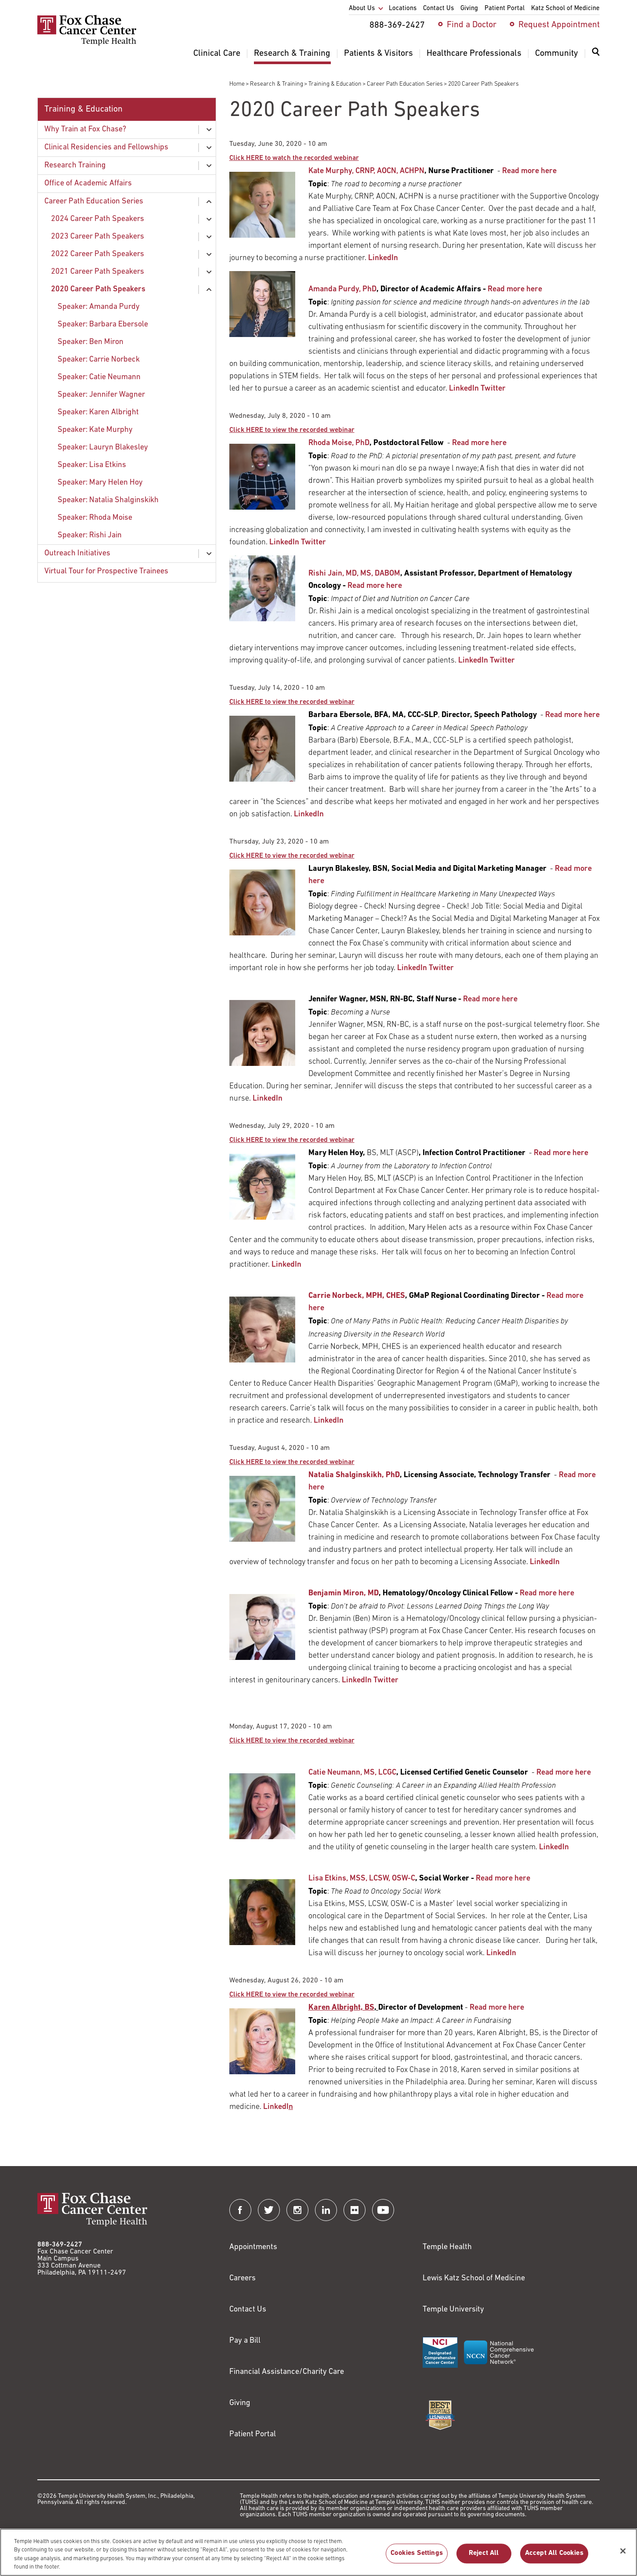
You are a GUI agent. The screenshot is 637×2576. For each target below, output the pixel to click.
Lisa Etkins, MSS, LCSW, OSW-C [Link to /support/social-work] (361, 1878)
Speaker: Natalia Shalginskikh (108, 500)
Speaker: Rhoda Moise (95, 518)
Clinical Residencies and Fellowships (106, 147)
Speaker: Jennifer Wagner (101, 395)
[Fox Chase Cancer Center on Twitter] (269, 2210)
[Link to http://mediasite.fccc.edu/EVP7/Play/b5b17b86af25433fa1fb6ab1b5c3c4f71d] (294, 158)
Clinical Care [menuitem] (216, 53)
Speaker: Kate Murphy (95, 430)
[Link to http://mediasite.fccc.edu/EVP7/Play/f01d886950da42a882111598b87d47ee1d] (292, 1740)
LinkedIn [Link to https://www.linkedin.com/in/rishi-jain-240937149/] (473, 660)
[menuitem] (596, 57)
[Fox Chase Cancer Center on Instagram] (297, 2210)
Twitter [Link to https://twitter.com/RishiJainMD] (502, 660)
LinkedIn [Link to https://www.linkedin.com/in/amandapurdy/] (464, 388)
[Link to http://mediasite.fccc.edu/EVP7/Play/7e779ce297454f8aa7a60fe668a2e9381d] (292, 702)
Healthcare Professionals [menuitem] (474, 53)
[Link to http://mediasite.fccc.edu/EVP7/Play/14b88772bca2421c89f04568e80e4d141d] (292, 855)
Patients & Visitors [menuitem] (378, 53)
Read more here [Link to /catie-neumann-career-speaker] (563, 1772)
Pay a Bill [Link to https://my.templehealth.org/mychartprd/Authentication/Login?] (245, 2341)
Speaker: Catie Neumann (99, 377)
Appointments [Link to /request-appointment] (253, 2247)
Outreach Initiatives (77, 553)
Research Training (75, 165)
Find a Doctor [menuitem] (471, 25)
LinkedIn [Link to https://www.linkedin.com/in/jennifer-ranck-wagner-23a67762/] (267, 1098)
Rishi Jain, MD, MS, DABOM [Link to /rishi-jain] (354, 573)
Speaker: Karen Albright (98, 412)
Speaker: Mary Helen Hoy (100, 482)
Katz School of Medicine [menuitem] (565, 8)
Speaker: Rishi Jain (90, 535)
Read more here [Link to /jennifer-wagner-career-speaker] (490, 999)
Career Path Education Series (405, 84)
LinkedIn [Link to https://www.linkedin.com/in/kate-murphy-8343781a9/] (383, 258)
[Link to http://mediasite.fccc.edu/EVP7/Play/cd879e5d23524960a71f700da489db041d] (292, 1994)
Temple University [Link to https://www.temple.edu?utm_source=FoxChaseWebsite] (453, 2309)
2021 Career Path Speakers (97, 272)
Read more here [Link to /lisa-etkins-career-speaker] (503, 1878)
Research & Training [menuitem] (292, 53)
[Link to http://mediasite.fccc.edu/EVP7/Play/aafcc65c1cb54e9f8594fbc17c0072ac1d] (292, 430)
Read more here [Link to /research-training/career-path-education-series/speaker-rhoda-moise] (479, 443)
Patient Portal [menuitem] (505, 8)
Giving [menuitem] (469, 8)
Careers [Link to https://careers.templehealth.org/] (242, 2278)
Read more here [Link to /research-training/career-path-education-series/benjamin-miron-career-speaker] (547, 1593)
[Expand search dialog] (596, 53)
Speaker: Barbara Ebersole (103, 324)
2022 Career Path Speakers (97, 254)
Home (237, 84)
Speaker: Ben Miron (90, 342)
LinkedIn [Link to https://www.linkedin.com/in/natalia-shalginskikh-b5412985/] (545, 1562)
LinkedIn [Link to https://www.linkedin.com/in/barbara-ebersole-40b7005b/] (309, 814)
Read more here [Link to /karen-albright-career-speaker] (497, 2008)
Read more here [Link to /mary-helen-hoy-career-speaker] (561, 1153)
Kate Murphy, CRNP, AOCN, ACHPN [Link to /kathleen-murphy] (366, 171)
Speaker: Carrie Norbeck (99, 359)
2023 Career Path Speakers (97, 236)
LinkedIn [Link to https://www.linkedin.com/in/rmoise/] (284, 542)
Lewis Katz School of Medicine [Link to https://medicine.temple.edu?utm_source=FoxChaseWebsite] (474, 2278)
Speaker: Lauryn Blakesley (103, 447)
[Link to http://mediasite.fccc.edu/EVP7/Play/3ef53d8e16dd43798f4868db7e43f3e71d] (292, 1462)
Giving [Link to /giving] (239, 2403)
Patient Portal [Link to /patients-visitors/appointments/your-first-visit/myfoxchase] (252, 2434)
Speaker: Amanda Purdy (99, 307)
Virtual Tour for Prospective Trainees (106, 571)
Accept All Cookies (554, 2558)
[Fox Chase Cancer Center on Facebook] (240, 2210)
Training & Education (335, 84)
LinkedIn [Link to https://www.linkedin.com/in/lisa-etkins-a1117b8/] (501, 1953)
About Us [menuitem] (362, 8)
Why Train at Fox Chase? (85, 129)
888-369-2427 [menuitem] (397, 25)
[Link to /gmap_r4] (356, 1296)
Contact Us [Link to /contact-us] (247, 2309)
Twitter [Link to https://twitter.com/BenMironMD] (385, 1680)
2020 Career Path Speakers (98, 289)
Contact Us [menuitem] (438, 8)
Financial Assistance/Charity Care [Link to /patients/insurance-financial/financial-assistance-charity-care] (286, 2372)
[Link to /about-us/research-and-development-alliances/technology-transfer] (354, 1475)
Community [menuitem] (556, 53)
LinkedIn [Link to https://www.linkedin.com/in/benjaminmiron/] (357, 1680)
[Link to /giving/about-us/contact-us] (341, 2008)
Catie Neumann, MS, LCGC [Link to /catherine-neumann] (352, 1772)
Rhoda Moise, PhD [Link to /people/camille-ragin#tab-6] (338, 443)
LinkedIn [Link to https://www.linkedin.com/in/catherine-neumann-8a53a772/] (554, 1847)
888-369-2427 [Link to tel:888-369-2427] (59, 2244)
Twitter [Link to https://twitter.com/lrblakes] (441, 968)
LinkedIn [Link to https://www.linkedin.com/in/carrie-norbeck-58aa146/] (329, 1421)
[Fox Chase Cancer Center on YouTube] (383, 2210)
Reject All (484, 2558)
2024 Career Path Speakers (97, 219)
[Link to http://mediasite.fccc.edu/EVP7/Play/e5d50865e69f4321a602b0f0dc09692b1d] (292, 1140)
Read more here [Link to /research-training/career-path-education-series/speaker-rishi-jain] (374, 586)
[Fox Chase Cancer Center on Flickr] (355, 2210)
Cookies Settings (417, 2558)
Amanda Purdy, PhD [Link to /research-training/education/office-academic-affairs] (342, 289)
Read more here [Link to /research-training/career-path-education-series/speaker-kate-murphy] (529, 171)
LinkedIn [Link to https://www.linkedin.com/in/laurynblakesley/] (412, 968)
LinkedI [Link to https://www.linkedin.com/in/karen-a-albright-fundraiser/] (278, 2107)
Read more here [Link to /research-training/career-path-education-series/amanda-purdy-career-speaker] (515, 289)
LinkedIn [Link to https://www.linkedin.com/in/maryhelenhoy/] (286, 1265)
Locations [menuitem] (402, 8)
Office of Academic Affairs (88, 183)
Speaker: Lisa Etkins (92, 465)
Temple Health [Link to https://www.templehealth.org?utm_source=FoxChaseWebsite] (447, 2247)
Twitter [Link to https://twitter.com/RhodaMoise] (313, 542)
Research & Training (276, 84)
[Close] (623, 2556)
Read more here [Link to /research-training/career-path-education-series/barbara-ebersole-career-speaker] (572, 715)
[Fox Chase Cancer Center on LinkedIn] (326, 2210)
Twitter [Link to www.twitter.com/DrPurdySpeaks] (493, 388)
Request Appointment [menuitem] (559, 25)
